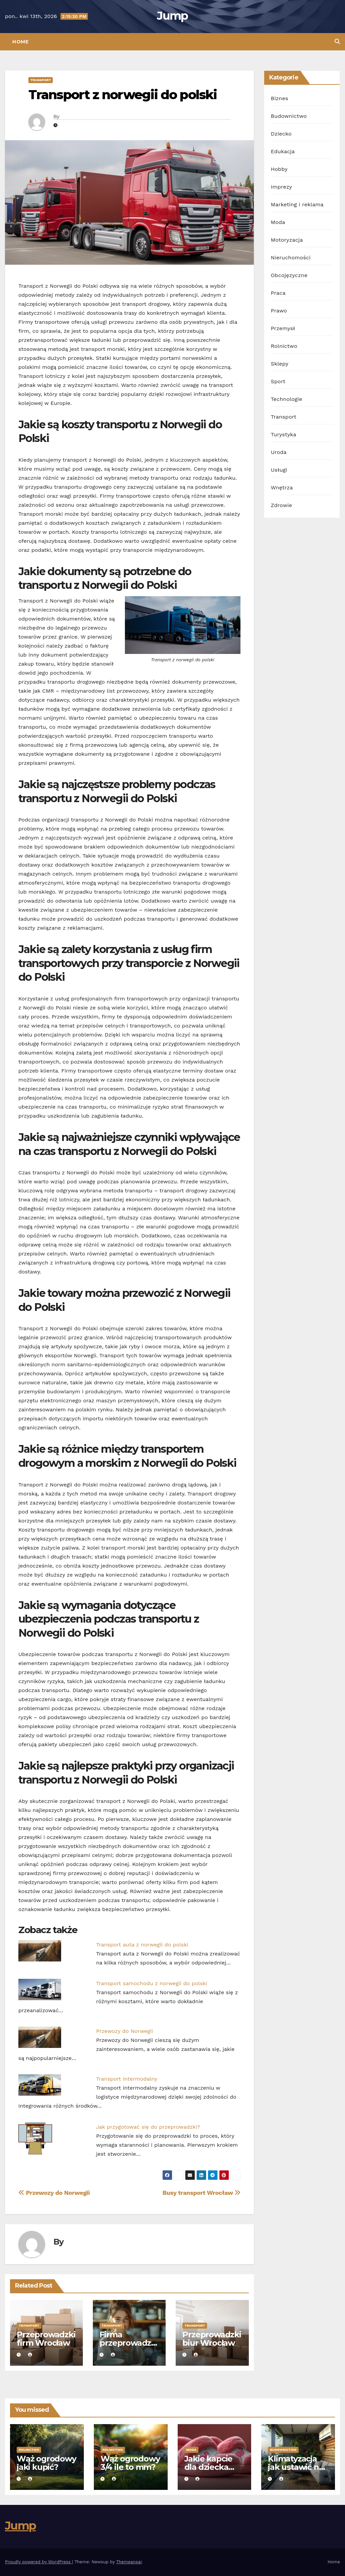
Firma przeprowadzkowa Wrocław (128, 2343)
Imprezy (281, 187)
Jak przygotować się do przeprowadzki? (148, 2127)
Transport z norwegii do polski (122, 94)
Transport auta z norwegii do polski (142, 1944)
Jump (172, 16)
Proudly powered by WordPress (38, 2561)
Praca (278, 293)
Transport (40, 80)
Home (20, 42)
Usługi (279, 470)
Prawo (279, 310)
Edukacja (283, 151)
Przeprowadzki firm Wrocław (46, 2339)
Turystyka (283, 434)
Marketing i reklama (297, 204)
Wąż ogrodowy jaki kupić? (46, 2463)
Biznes (279, 98)
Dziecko (281, 134)
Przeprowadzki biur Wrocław (211, 2339)
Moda (278, 222)
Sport (278, 381)
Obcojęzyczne (289, 275)
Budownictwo (289, 116)
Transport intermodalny (126, 2079)
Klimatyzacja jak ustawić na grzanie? (295, 2467)
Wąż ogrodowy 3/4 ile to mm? (130, 2463)
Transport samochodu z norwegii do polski (151, 1983)
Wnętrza (282, 487)
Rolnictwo (284, 346)
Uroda (279, 452)
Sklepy (280, 364)
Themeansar (129, 2561)
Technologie (286, 399)
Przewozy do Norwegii (124, 2031)
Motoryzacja (287, 240)
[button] (337, 41)
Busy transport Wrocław (201, 2192)
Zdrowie (281, 505)
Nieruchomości (291, 257)
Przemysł (283, 328)
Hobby (279, 169)
